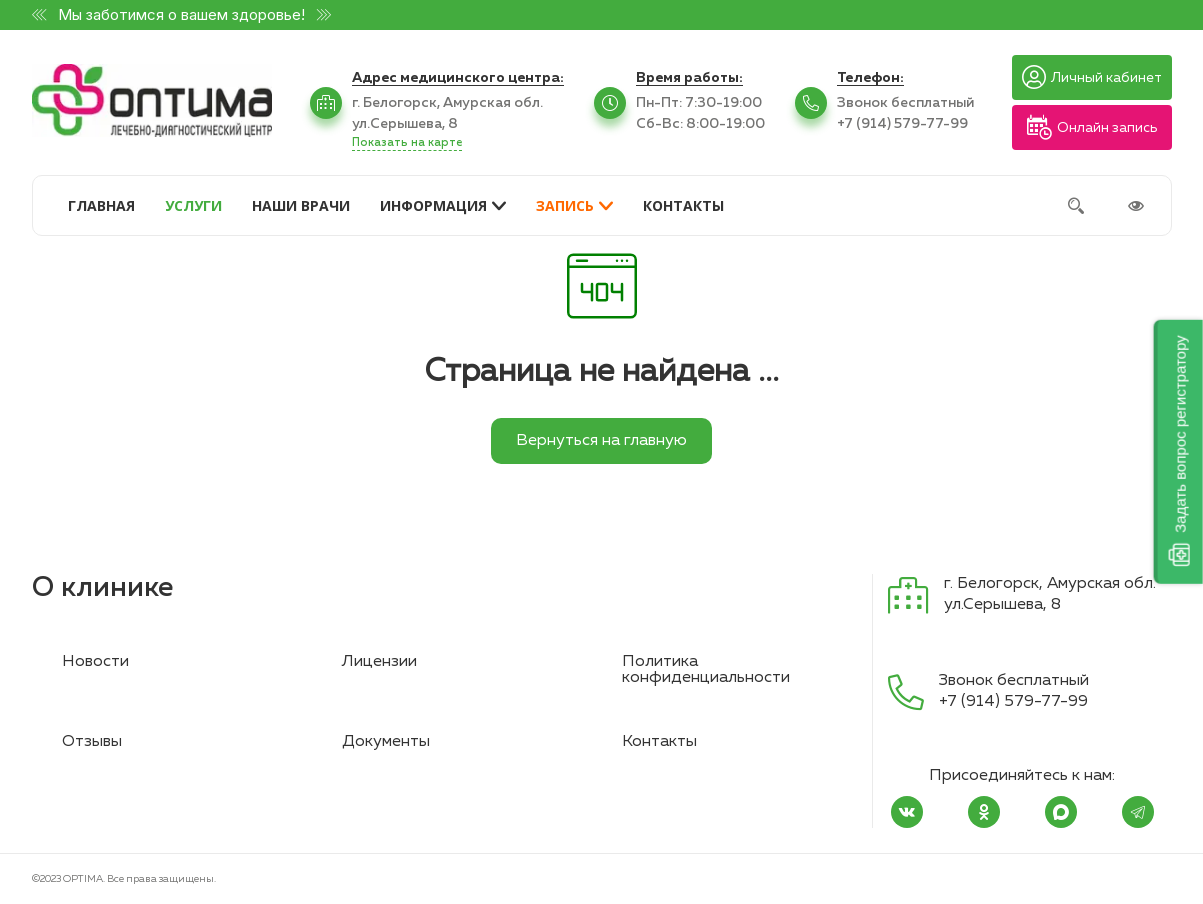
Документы (386, 742)
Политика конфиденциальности (706, 670)
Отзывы (92, 742)
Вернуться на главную (601, 441)
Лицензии (379, 662)
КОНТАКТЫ (683, 205)
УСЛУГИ (193, 205)
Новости (95, 662)
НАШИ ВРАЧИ (301, 205)
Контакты (659, 742)
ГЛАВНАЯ (101, 205)
